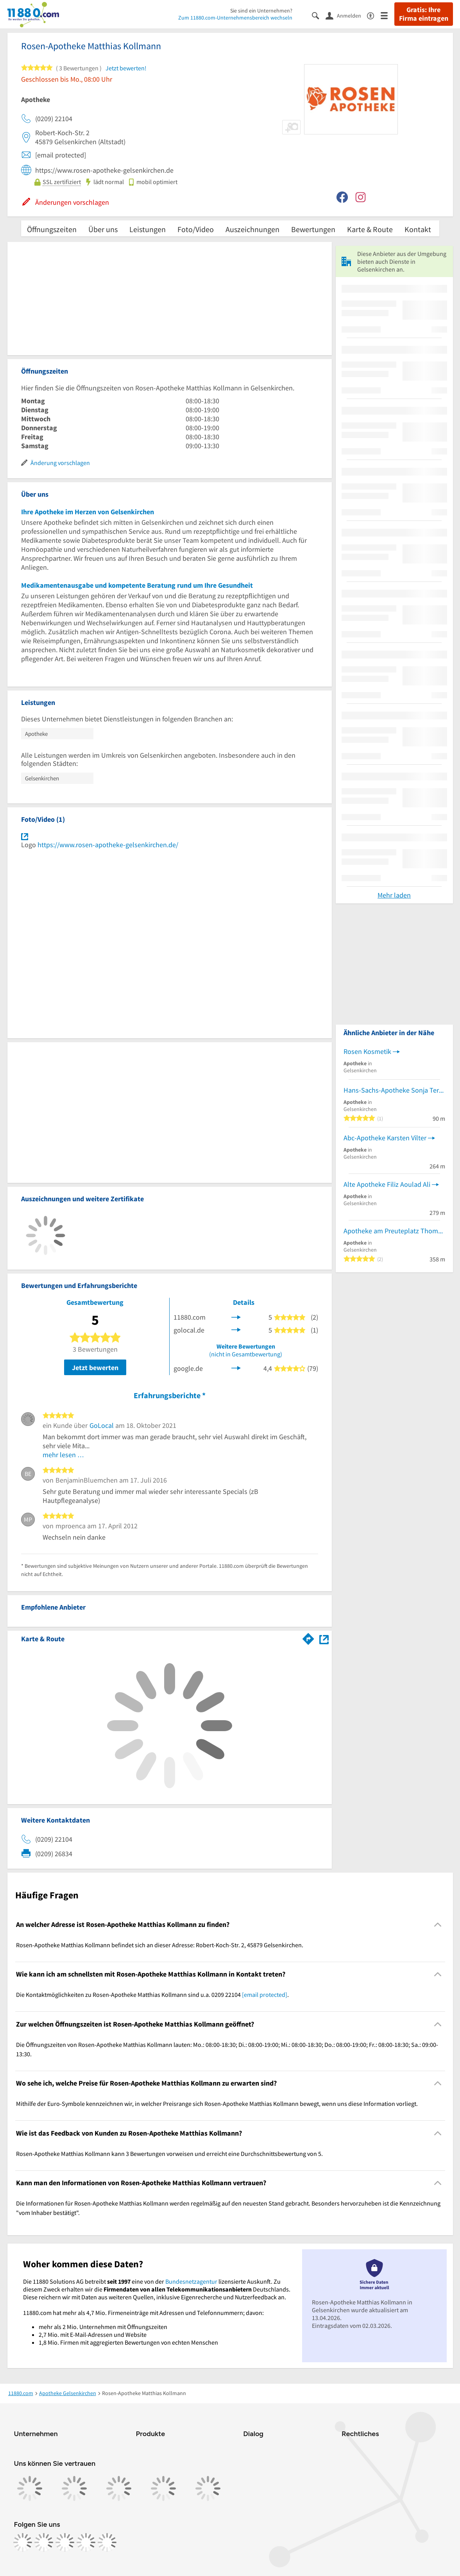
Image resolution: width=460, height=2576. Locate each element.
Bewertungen (313, 229)
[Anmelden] (346, 15)
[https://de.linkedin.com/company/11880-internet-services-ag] (86, 2542)
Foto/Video (195, 229)
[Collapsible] (437, 1924)
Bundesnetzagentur (191, 2281)
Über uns (103, 229)
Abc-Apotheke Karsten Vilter (385, 1137)
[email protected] (264, 1994)
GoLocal (101, 1425)
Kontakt (418, 229)
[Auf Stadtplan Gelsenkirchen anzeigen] (324, 1638)
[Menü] (387, 15)
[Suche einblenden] (319, 15)
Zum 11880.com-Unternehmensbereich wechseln (235, 17)
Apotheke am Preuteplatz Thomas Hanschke (394, 1230)
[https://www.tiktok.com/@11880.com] (64, 2542)
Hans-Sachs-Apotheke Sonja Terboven (394, 1090)
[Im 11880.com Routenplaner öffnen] (308, 1637)
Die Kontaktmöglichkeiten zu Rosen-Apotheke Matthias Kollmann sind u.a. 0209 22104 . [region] (152, 1994)
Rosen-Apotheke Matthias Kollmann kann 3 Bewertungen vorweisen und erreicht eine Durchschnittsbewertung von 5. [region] (169, 2153)
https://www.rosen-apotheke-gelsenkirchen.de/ (108, 844)
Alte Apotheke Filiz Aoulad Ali (387, 1184)
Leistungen (147, 229)
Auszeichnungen (252, 229)
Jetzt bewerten (95, 1367)
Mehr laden (394, 895)
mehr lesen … (63, 1454)
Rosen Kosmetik (367, 1051)
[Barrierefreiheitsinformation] (374, 15)
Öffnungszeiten (52, 229)
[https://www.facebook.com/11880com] (22, 2542)
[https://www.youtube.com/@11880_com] (107, 2542)
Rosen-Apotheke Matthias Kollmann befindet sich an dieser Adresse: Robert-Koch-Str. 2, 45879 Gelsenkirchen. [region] (159, 1945)
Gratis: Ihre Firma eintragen (423, 14)
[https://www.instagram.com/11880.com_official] (43, 2542)
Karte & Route (370, 229)
